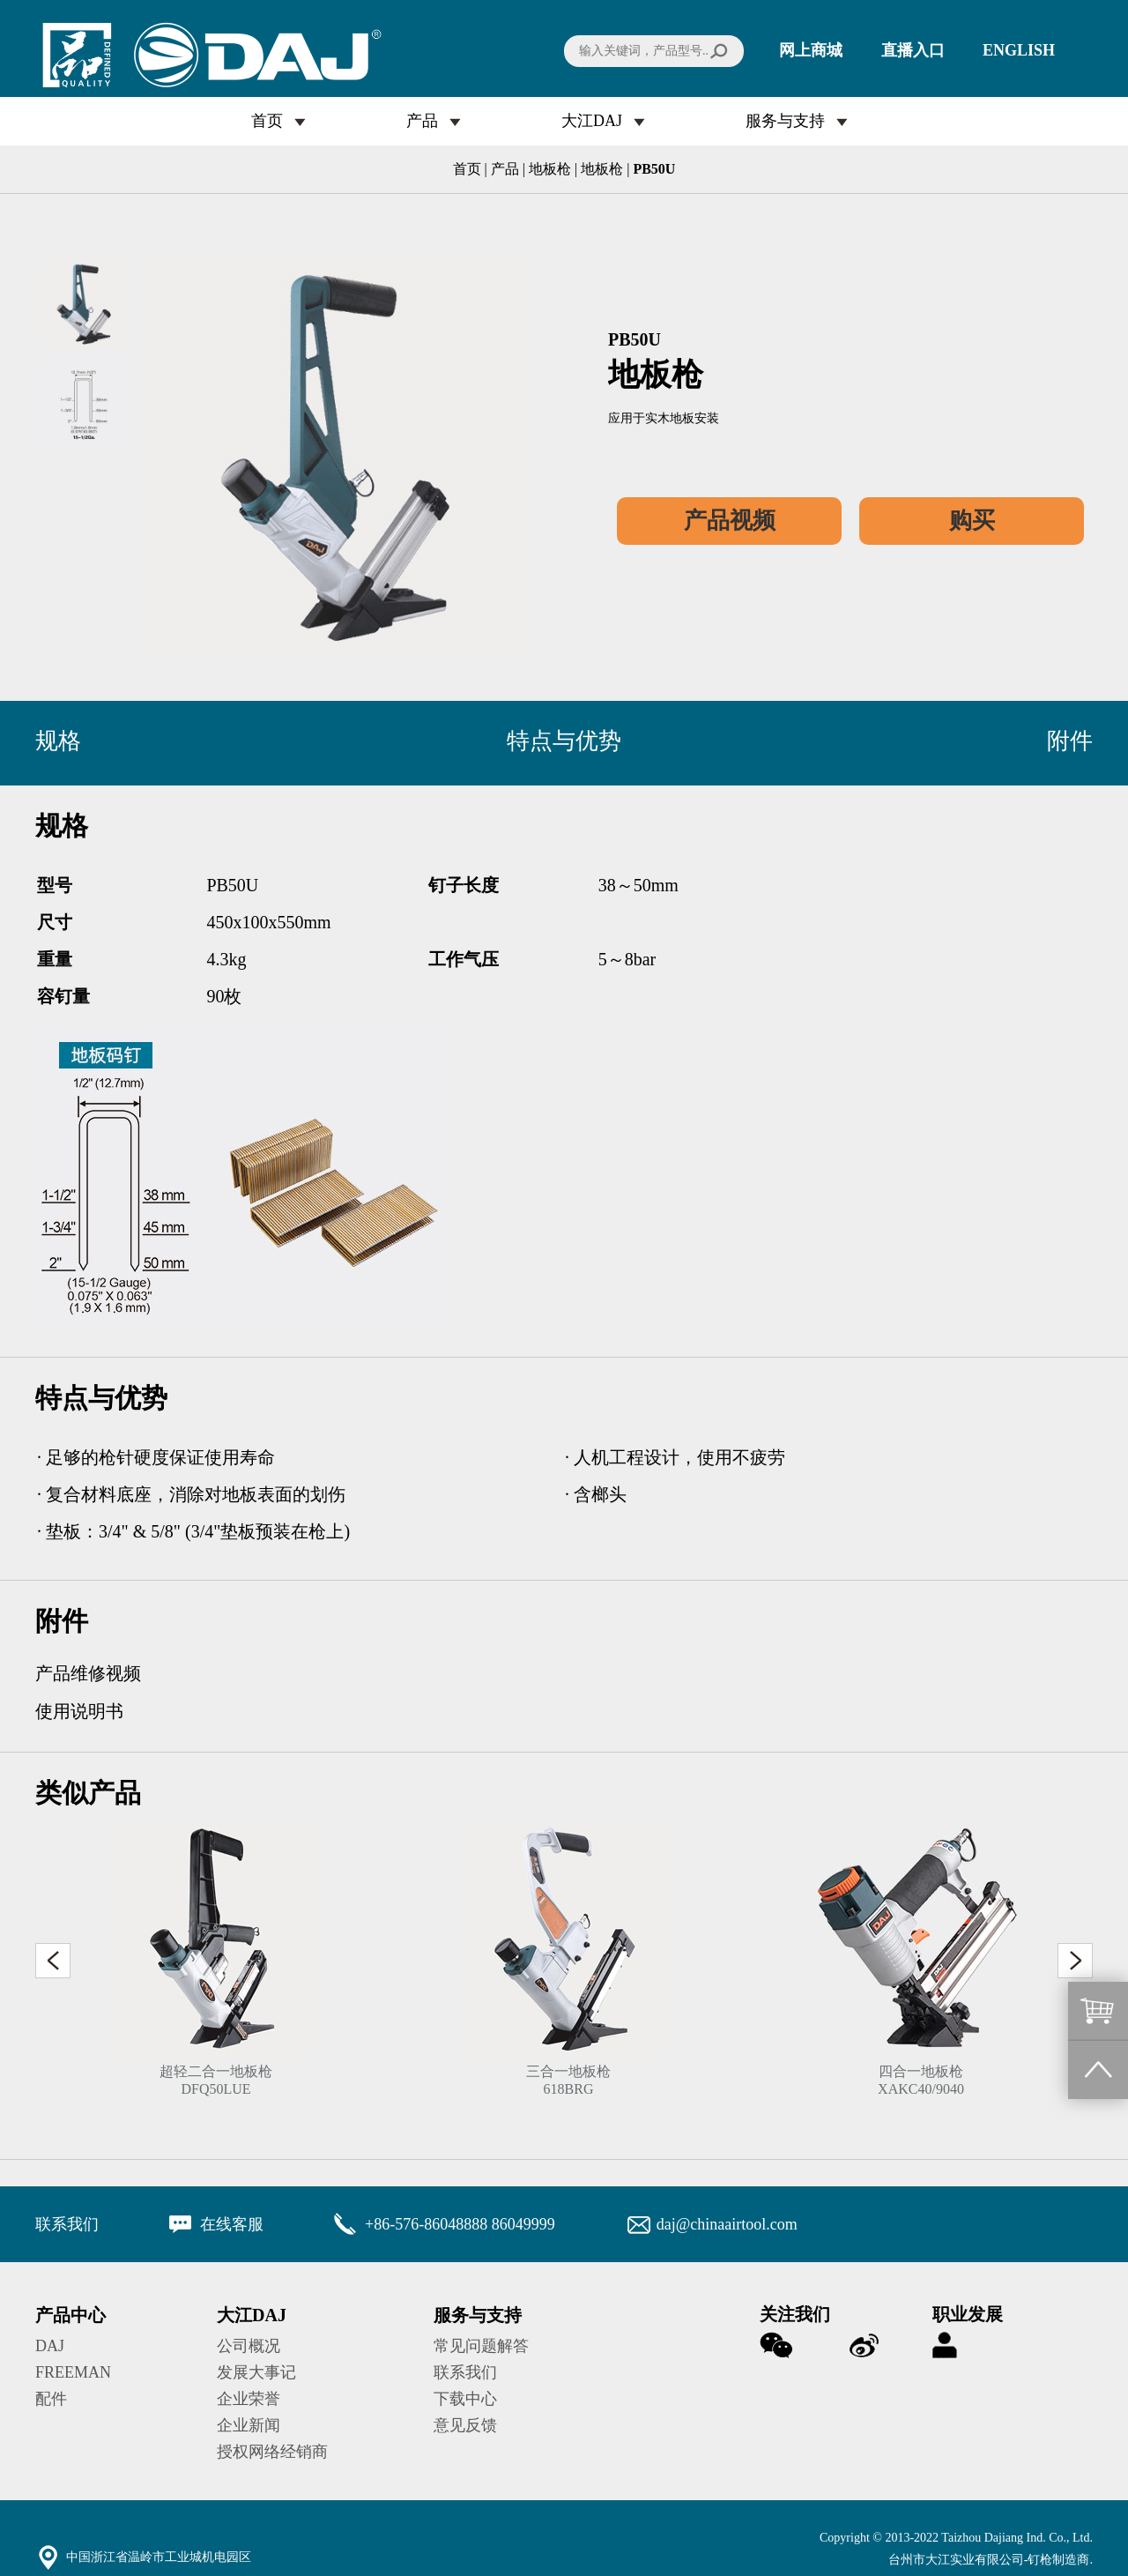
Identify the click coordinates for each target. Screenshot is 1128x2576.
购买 (972, 520)
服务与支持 (785, 121)
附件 (1070, 741)
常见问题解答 (481, 2346)
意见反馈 (465, 2425)
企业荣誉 (248, 2399)
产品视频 (730, 520)
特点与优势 (564, 741)
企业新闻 (248, 2425)
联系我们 (465, 2372)
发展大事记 (256, 2372)
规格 (58, 741)
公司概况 (248, 2346)
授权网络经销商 (272, 2452)
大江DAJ (591, 121)
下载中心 (465, 2399)
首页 (267, 121)
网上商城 (810, 50)
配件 (51, 2399)
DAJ (49, 2346)
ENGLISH (1019, 50)
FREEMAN (73, 2372)
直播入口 (913, 50)
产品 (422, 121)
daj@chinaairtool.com (727, 2224)
